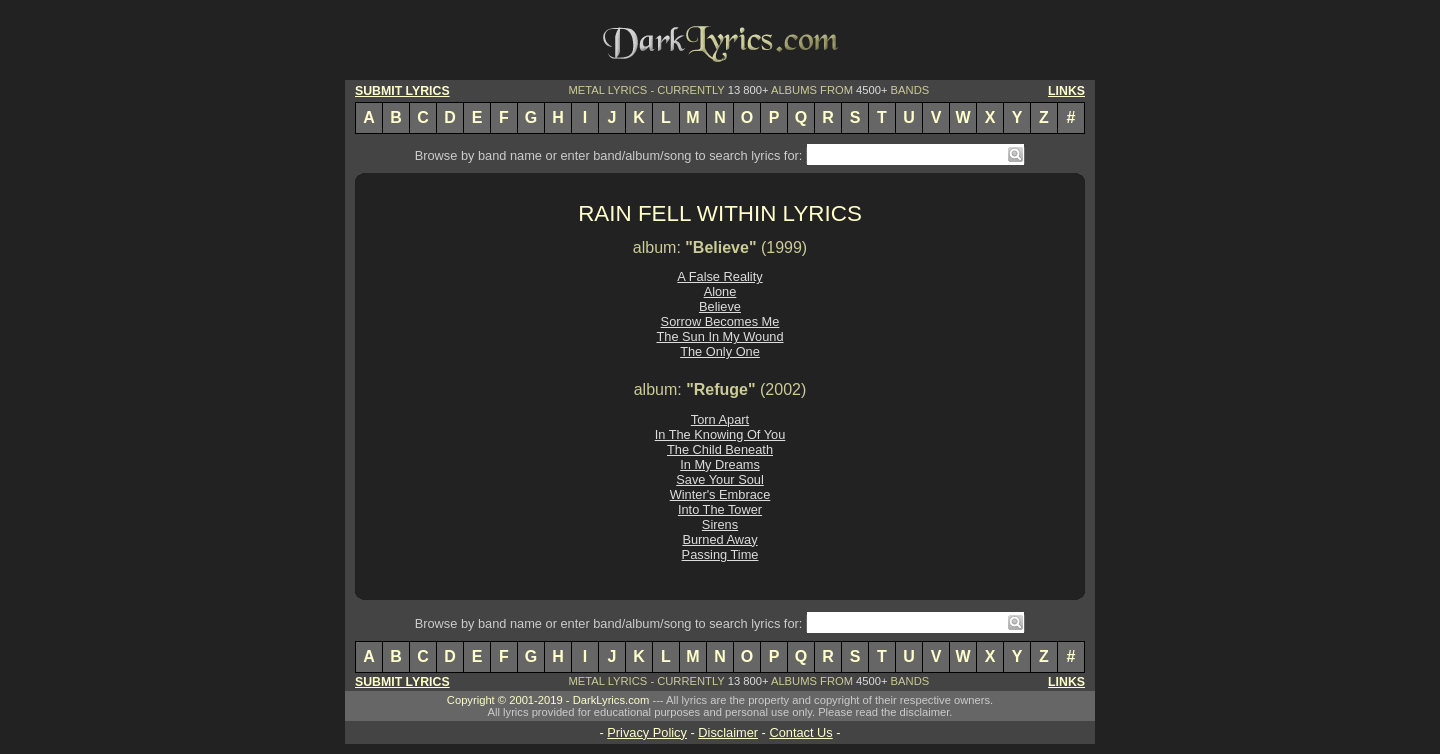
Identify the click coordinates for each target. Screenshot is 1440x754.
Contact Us (800, 732)
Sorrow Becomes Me (720, 321)
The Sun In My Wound (719, 336)
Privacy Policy (647, 732)
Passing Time (720, 554)
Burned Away (719, 539)
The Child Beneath (720, 449)
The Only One (720, 351)
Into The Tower (720, 509)
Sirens (720, 524)
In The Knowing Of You (720, 434)
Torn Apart (720, 419)
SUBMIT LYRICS (402, 91)
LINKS (1066, 91)
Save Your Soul (720, 479)
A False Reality (719, 276)
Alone (720, 291)
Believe (720, 306)
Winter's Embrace (720, 494)
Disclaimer (728, 732)
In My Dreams (720, 464)
